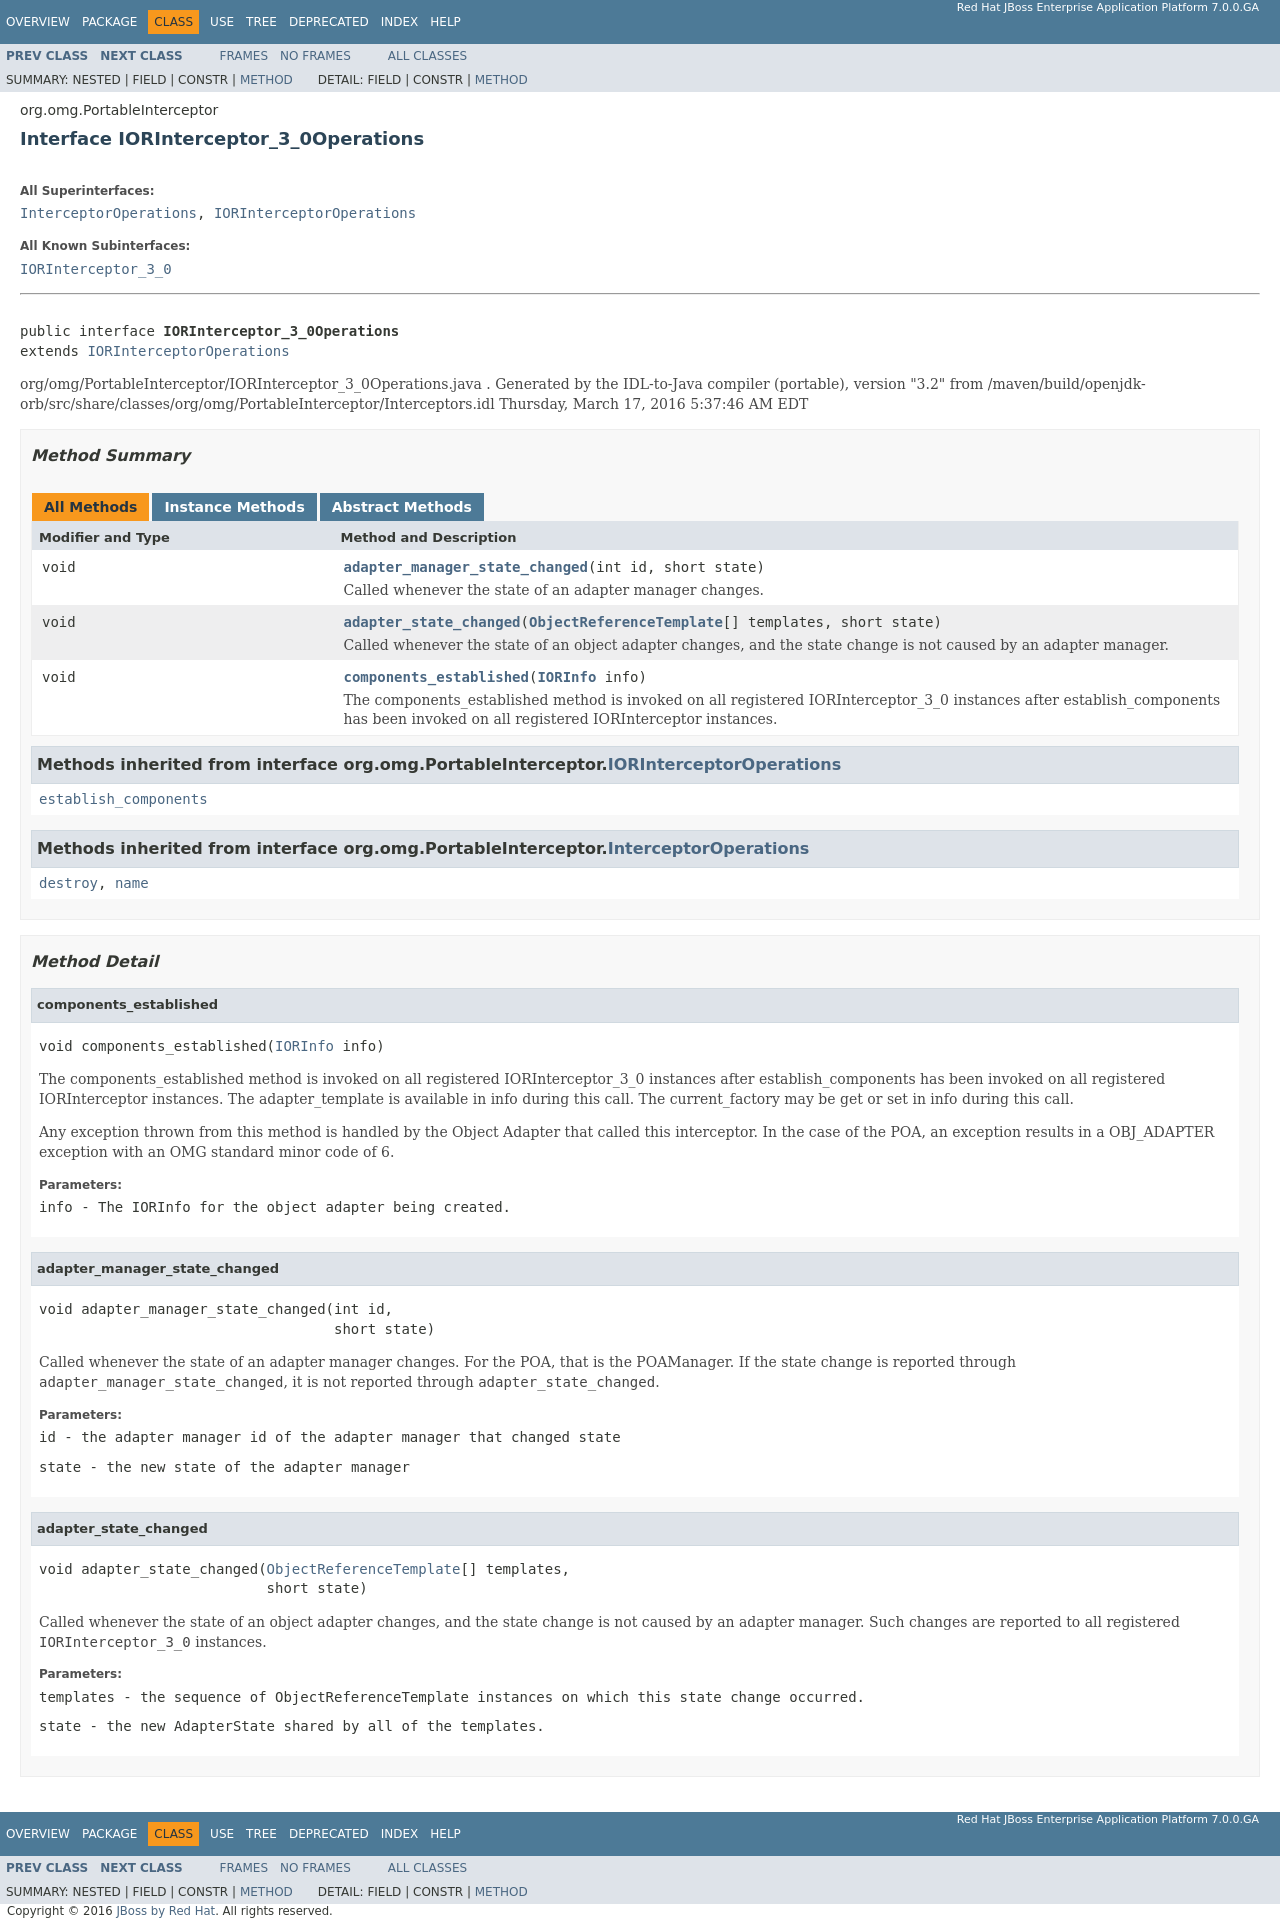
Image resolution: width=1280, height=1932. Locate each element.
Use (222, 22)
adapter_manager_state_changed (466, 567)
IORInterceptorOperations (315, 213)
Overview (38, 22)
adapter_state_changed (432, 622)
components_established (436, 677)
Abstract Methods (402, 507)
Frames (244, 56)
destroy (68, 883)
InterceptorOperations (108, 213)
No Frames (315, 56)
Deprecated (329, 22)
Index (400, 22)
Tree (261, 22)
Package (109, 22)
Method (266, 80)
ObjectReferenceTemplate (626, 622)
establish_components (123, 799)
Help (445, 22)
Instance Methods (234, 507)
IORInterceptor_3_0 (96, 269)
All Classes (427, 56)
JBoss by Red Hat (165, 1911)
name (132, 883)
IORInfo (566, 677)
